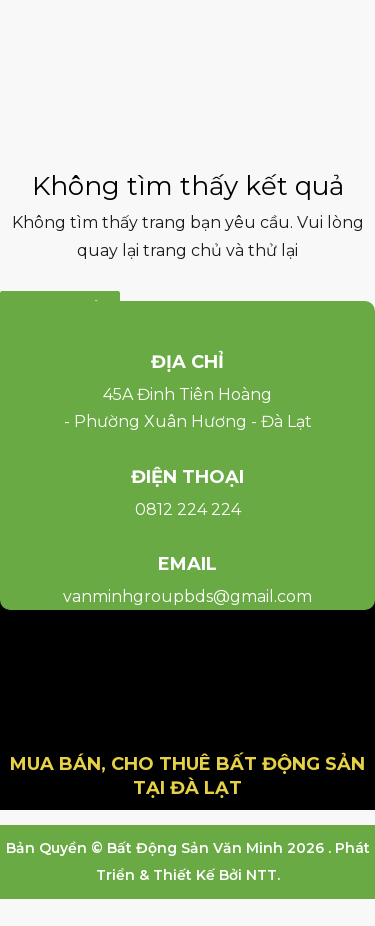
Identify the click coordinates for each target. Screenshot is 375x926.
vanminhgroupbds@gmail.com (187, 596)
